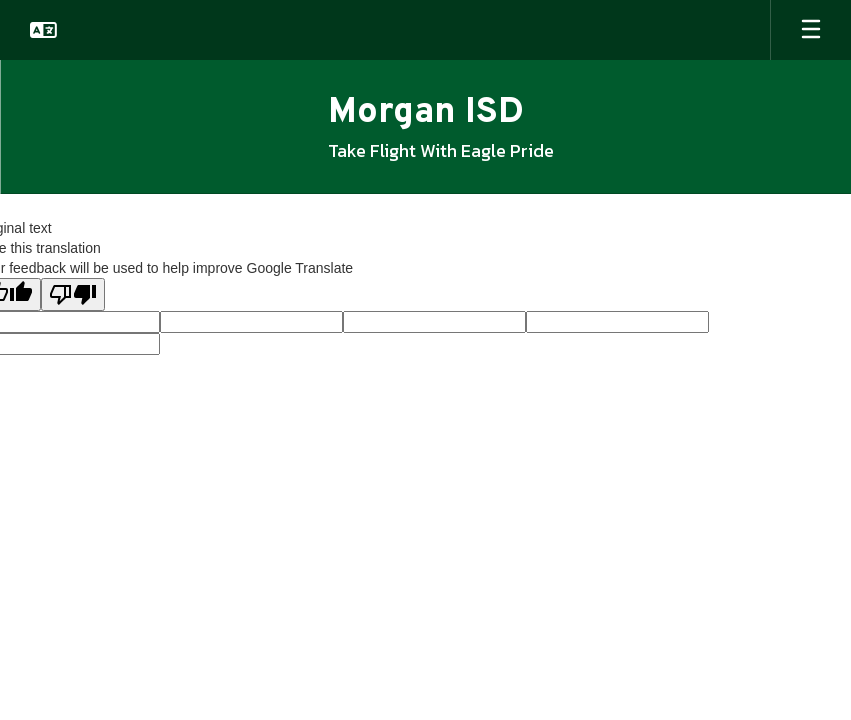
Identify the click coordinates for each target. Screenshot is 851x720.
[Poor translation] (73, 294)
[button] (43, 30)
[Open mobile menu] (811, 30)
